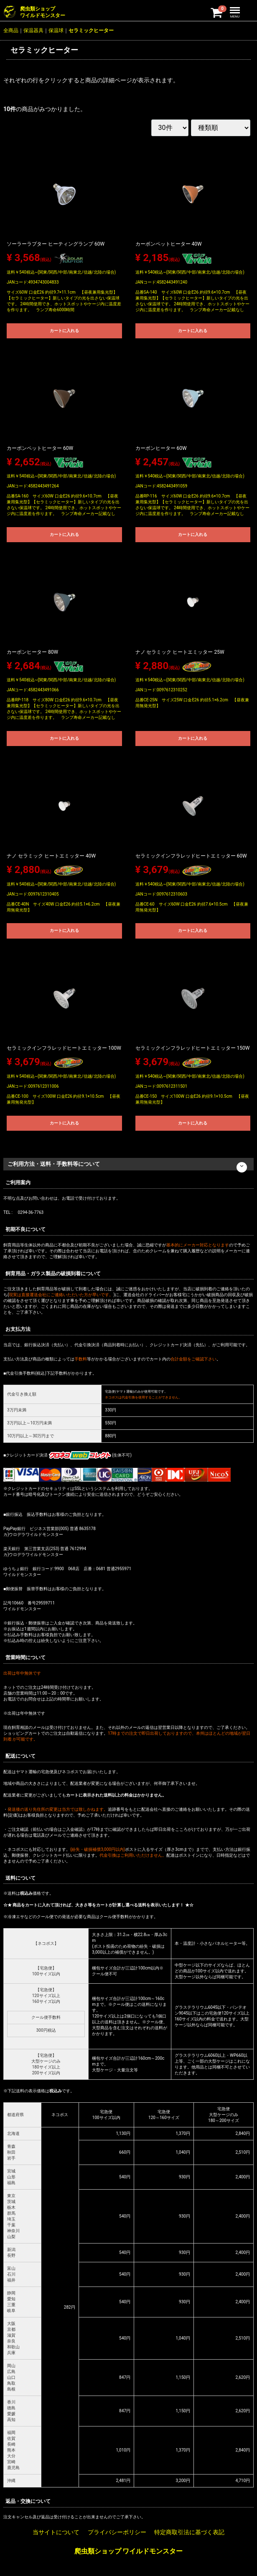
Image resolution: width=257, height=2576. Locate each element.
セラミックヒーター (91, 30)
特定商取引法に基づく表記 (189, 2532)
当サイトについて (56, 2532)
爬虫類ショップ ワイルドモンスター (128, 2551)
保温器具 (33, 30)
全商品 (10, 30)
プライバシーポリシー (117, 2532)
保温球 (56, 30)
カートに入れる (64, 330)
